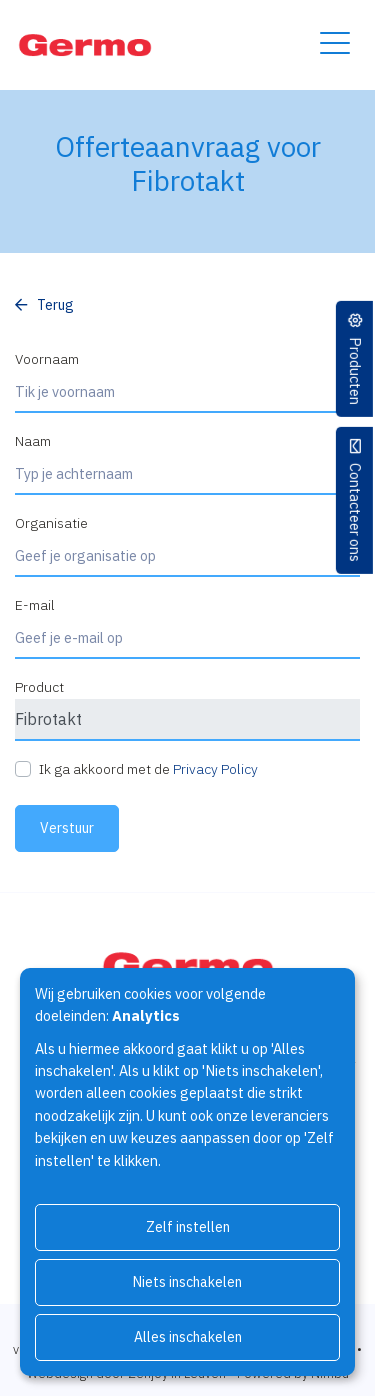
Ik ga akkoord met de (148, 769)
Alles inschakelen (188, 1337)
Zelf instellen (188, 1227)
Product (39, 687)
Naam (33, 441)
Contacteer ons (355, 512)
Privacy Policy (215, 769)
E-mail (35, 605)
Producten (355, 371)
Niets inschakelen (187, 1282)
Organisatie (51, 523)
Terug (55, 305)
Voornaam (47, 359)
